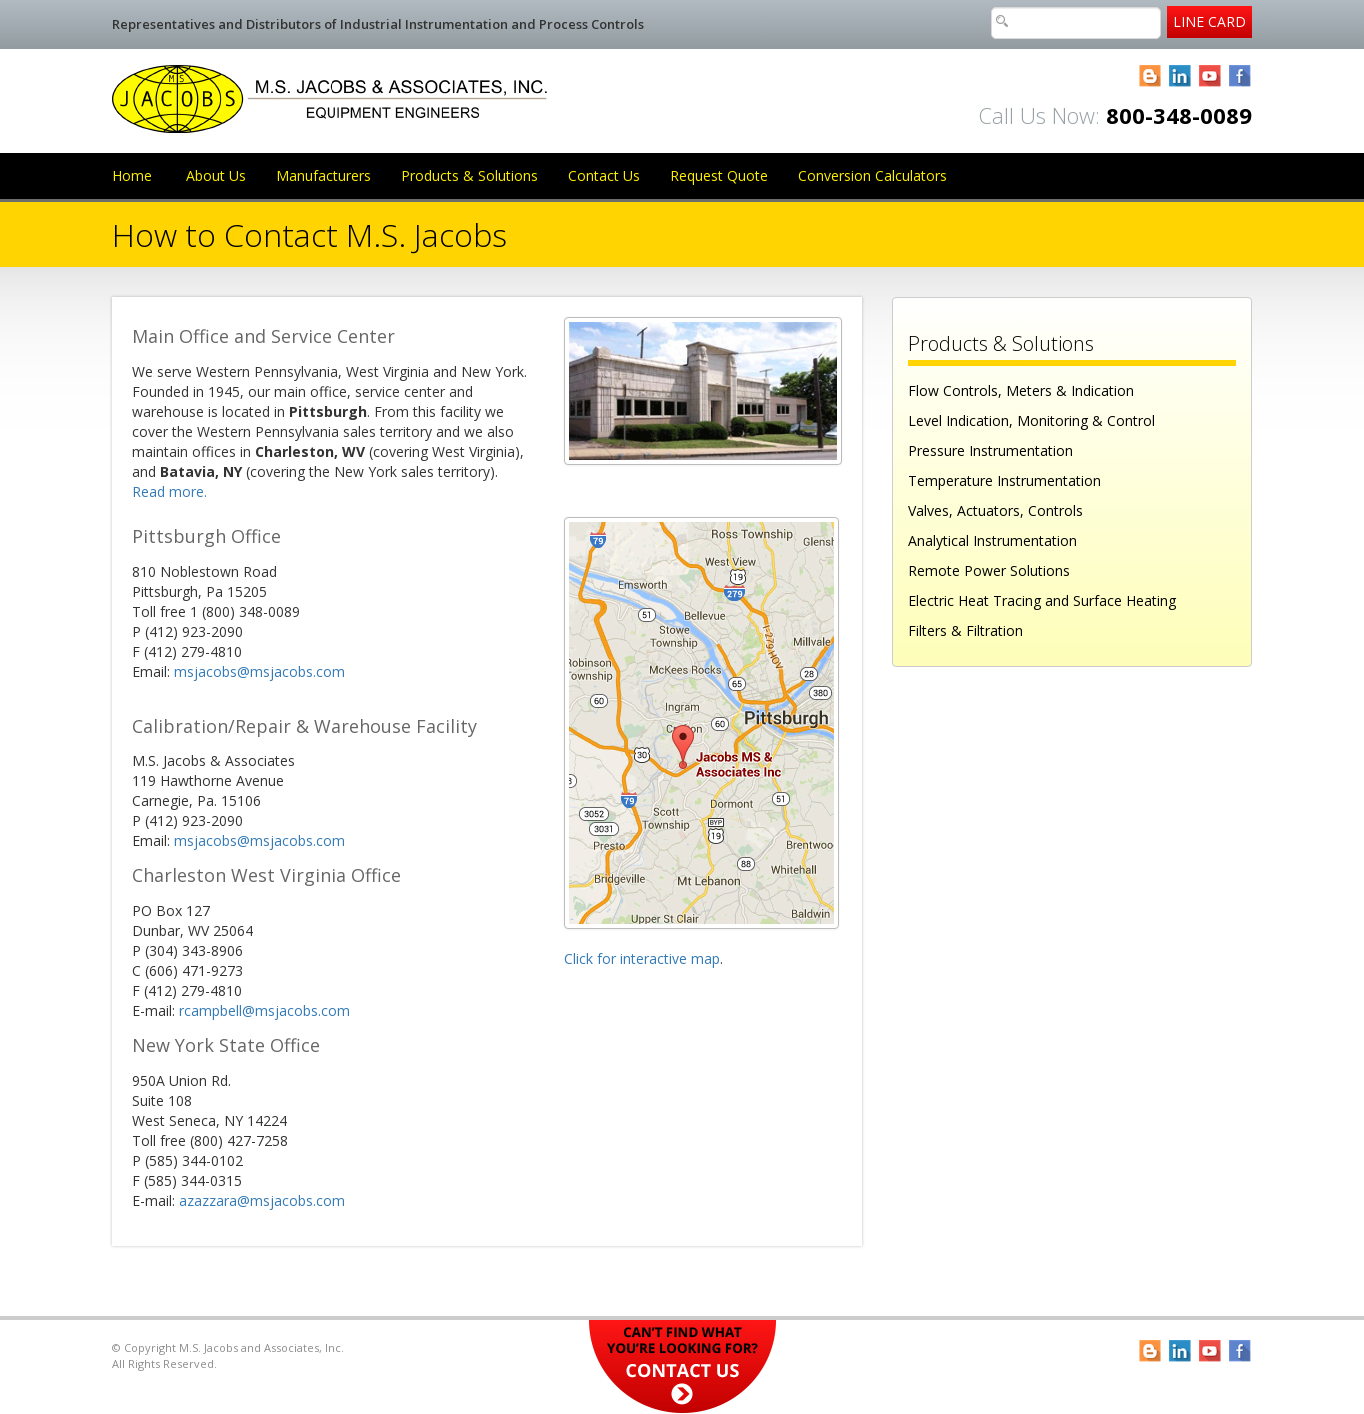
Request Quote (719, 175)
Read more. (169, 491)
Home (132, 175)
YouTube (1210, 76)
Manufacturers (323, 175)
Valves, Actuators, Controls (995, 510)
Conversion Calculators (872, 175)
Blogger (1150, 76)
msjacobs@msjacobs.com (259, 671)
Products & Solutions (469, 175)
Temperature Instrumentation (1004, 480)
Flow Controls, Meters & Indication (1021, 390)
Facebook (1240, 76)
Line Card (1209, 21)
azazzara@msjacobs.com (262, 1200)
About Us (216, 175)
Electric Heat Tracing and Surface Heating (1042, 600)
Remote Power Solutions (989, 570)
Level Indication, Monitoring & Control (1031, 420)
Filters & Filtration (965, 630)
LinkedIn (1180, 76)
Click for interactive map (642, 958)
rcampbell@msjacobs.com (264, 1010)
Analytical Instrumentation (992, 540)
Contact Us (604, 175)
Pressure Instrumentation (990, 450)
